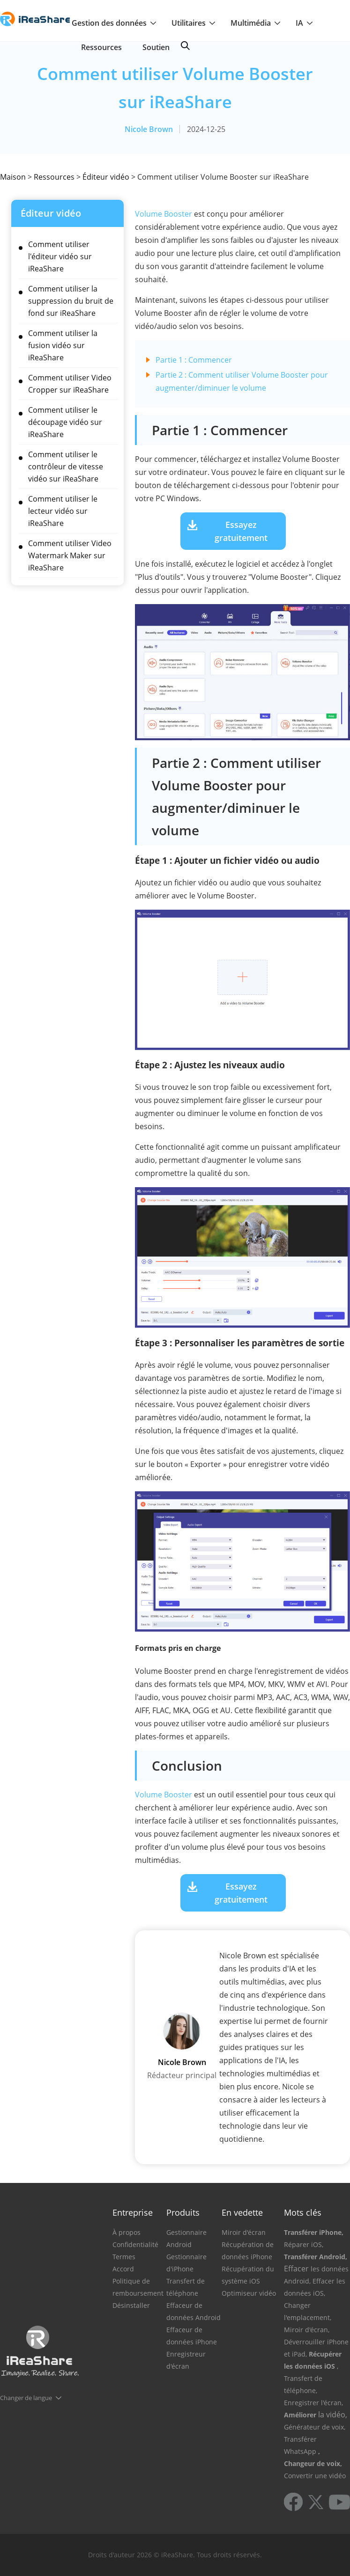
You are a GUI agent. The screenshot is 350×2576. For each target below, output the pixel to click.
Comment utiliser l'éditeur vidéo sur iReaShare (60, 256)
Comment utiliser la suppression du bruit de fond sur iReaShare (70, 301)
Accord (123, 2268)
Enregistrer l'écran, (313, 2402)
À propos (126, 2232)
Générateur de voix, (314, 2427)
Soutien (156, 47)
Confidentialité (135, 2244)
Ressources (101, 47)
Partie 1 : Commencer (194, 360)
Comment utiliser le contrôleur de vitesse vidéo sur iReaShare (65, 466)
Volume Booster (163, 214)
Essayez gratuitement (241, 531)
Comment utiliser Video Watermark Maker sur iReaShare (70, 555)
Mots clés (302, 2212)
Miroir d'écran (244, 2232)
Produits (183, 2212)
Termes (123, 2256)
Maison (13, 177)
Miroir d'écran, (306, 2329)
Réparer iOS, (303, 2244)
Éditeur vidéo (105, 177)
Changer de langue (26, 2398)
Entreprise (132, 2212)
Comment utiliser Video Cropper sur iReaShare (70, 383)
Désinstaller (131, 2305)
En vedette (242, 2212)
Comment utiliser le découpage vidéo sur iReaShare (65, 422)
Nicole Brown (149, 129)
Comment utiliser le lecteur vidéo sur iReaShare (62, 511)
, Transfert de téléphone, (311, 2378)
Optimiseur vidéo (249, 2293)
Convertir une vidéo (315, 2475)
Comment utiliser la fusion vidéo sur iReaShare (62, 345)
